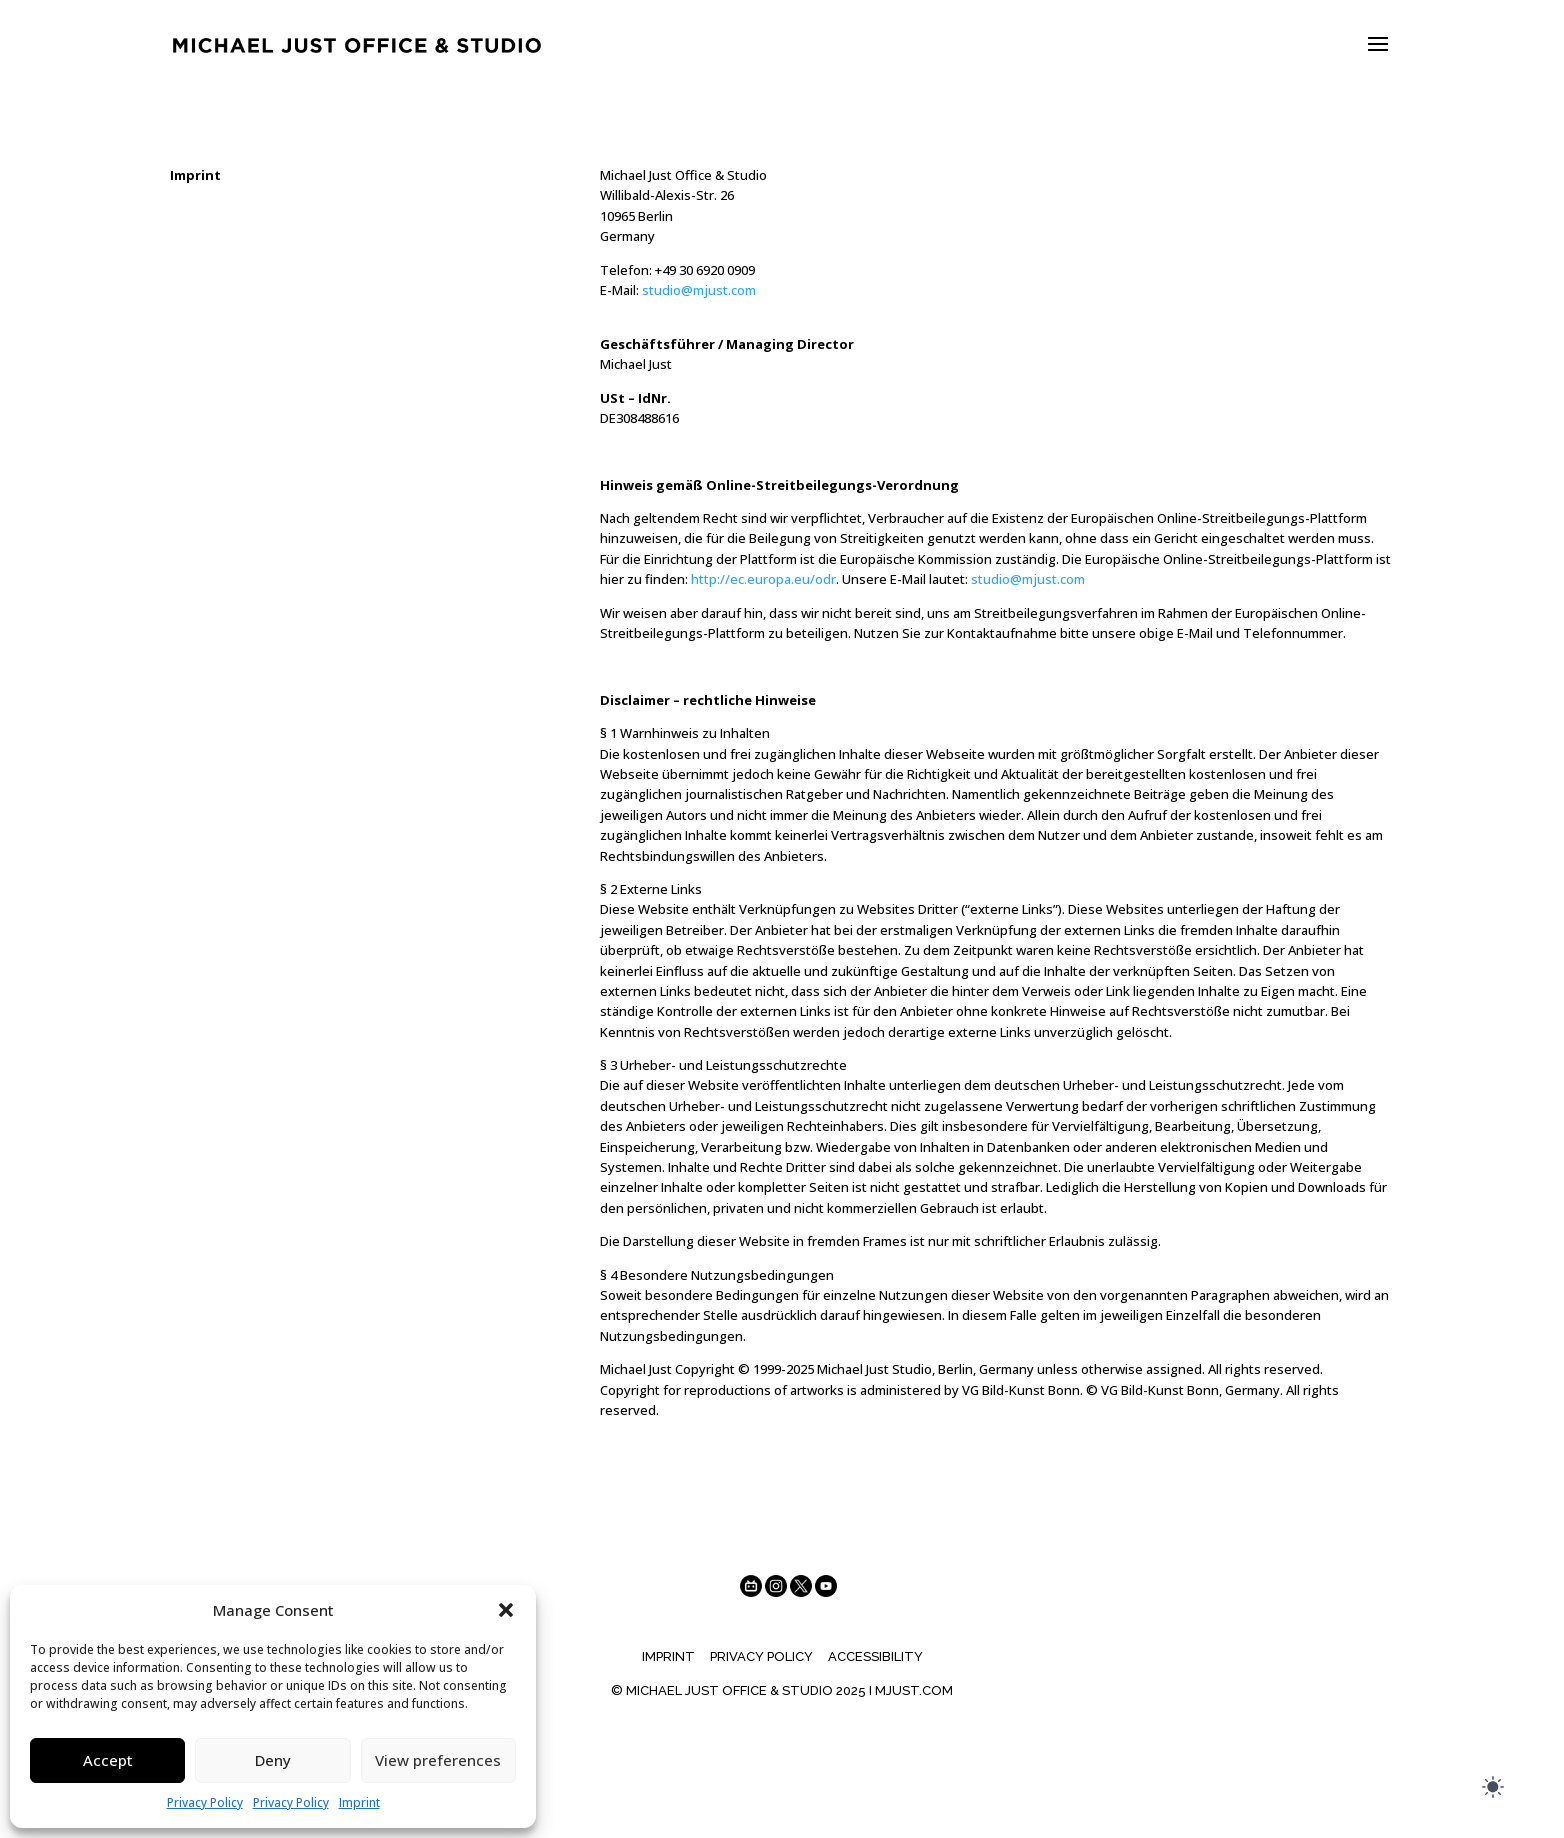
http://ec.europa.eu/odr (763, 579)
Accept (108, 1760)
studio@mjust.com (699, 290)
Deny (273, 1760)
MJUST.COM (914, 1690)
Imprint (359, 1802)
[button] (506, 1610)
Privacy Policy (205, 1802)
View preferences (438, 1760)
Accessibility (875, 1656)
